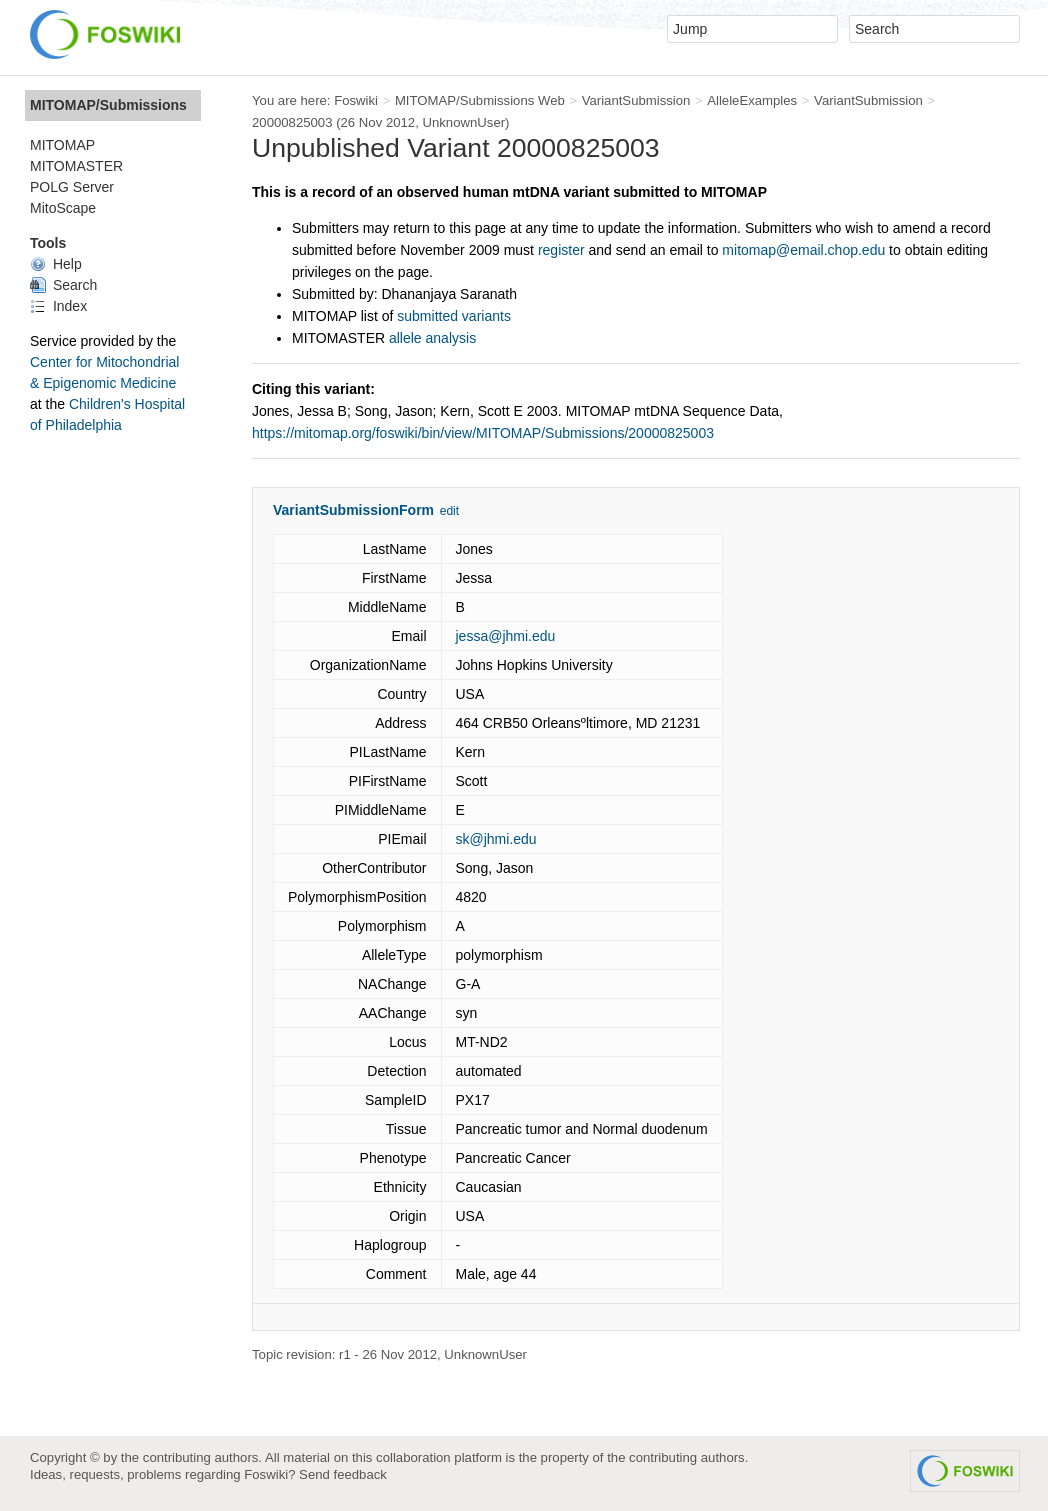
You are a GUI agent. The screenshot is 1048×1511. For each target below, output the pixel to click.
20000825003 (292, 122)
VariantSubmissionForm (353, 510)
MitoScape (63, 208)
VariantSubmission (636, 100)
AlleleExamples (752, 100)
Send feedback (343, 1474)
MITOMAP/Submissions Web (480, 100)
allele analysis (432, 338)
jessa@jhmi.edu (506, 636)
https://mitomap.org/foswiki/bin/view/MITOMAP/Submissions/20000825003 (483, 433)
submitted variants (454, 316)
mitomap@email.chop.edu (803, 250)
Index (58, 306)
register (561, 250)
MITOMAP (62, 145)
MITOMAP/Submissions (108, 105)
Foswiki (356, 100)
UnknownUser (463, 122)
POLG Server (72, 187)
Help (56, 264)
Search (63, 285)
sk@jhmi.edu (496, 839)
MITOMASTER (76, 166)
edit (449, 511)
